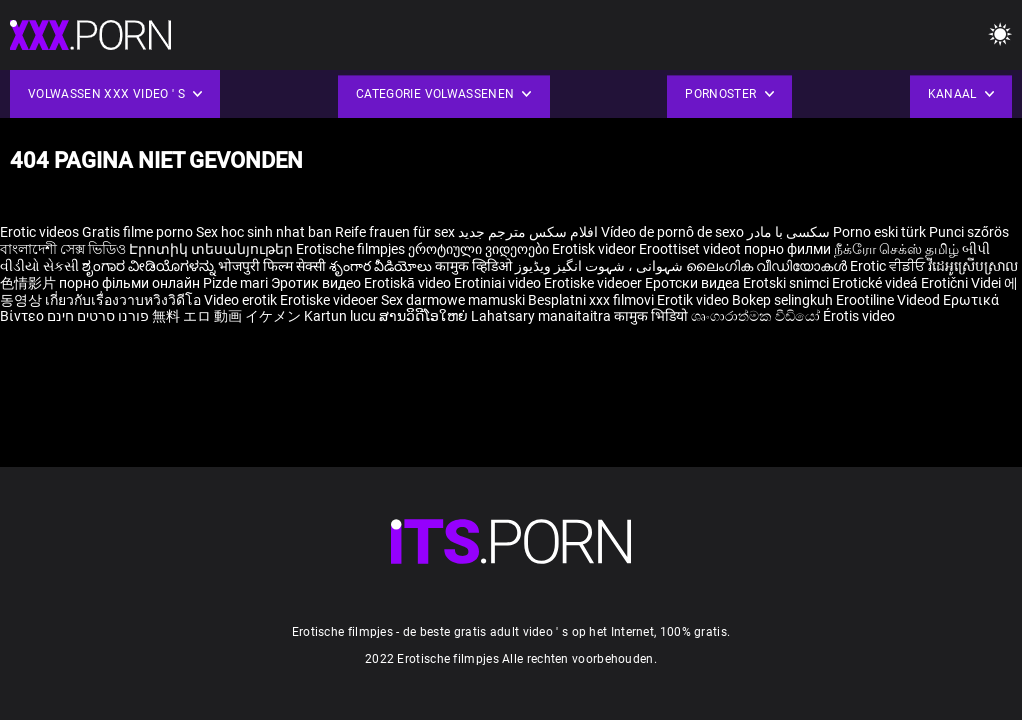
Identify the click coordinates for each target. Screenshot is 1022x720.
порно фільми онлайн (129, 283)
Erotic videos (41, 232)
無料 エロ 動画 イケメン (226, 316)
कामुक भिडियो (652, 316)
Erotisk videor (595, 249)
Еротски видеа (694, 283)
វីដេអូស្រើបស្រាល (973, 266)
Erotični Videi (962, 283)
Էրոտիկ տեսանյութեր (212, 249)
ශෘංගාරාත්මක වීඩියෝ (757, 316)
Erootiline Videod (889, 300)
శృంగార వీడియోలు (382, 266)
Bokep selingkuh (782, 300)
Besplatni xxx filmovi (591, 300)
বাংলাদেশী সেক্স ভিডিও (63, 249)
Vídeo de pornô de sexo (672, 232)
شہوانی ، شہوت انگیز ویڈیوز (600, 266)
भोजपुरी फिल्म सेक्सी (272, 266)
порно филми (787, 249)
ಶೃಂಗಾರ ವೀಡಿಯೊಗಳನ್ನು (150, 266)
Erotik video (694, 300)
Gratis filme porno (137, 232)
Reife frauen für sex (395, 232)
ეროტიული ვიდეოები (480, 249)
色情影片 (29, 283)
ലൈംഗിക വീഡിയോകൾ (768, 266)
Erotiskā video (409, 283)
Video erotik (242, 300)
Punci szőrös (969, 232)
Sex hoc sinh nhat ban (264, 232)
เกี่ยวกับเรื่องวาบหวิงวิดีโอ (124, 300)
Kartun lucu (341, 316)
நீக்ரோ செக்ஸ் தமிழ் (896, 249)
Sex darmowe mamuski (453, 300)
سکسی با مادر (788, 232)
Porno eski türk (879, 232)
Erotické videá (876, 283)
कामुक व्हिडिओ (475, 266)
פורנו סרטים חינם (98, 316)
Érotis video (859, 316)
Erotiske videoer (594, 283)
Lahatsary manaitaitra (542, 316)
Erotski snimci (787, 283)
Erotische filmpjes (350, 249)
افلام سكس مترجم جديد (528, 232)
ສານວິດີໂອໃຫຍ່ (425, 316)
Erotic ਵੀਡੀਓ (889, 266)
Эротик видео (317, 283)
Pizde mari (235, 283)
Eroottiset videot (691, 249)
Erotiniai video (499, 283)
